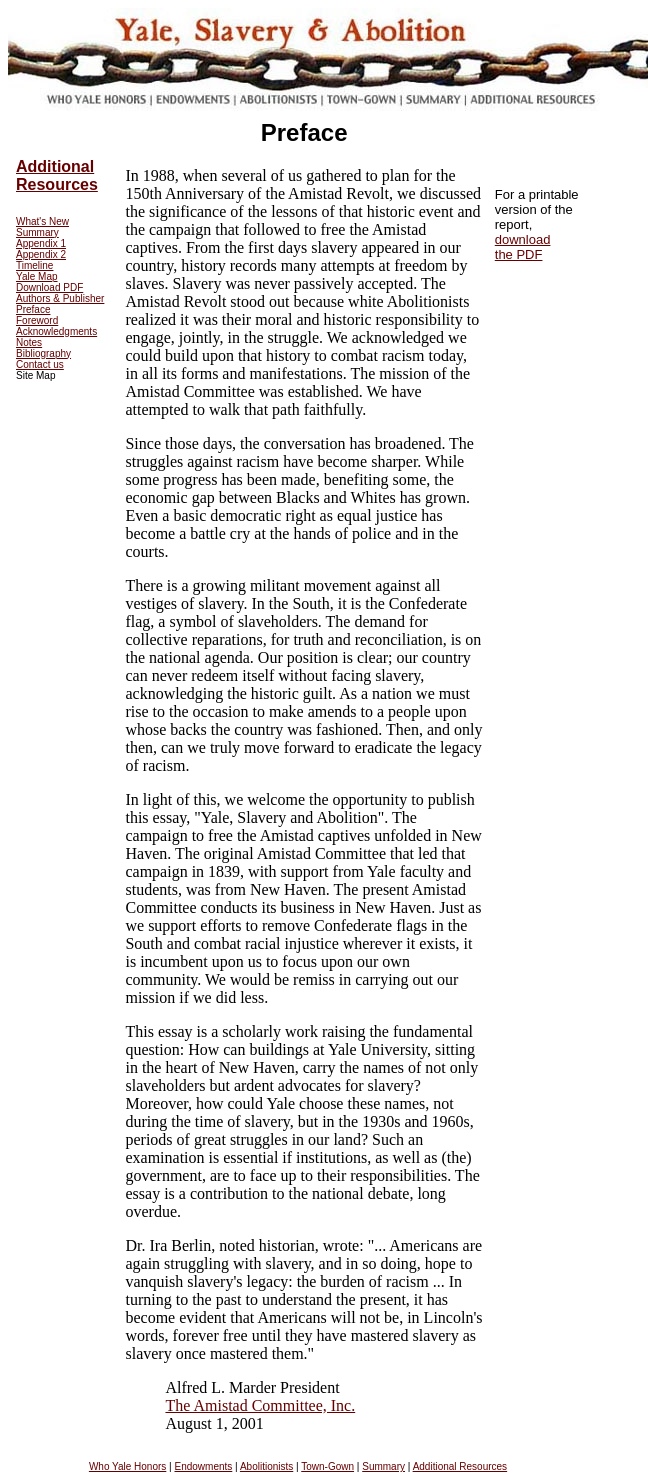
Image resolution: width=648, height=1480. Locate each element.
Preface (33, 309)
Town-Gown (327, 1466)
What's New (42, 221)
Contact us (40, 364)
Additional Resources (57, 175)
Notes (29, 342)
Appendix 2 (41, 254)
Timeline (34, 265)
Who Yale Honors (127, 1466)
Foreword (37, 320)
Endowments (203, 1466)
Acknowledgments (56, 331)
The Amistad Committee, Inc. (260, 1405)
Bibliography (43, 353)
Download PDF (49, 287)
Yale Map (37, 276)
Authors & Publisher (60, 298)
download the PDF (523, 247)
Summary (37, 232)
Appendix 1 (41, 243)
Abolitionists (266, 1466)
